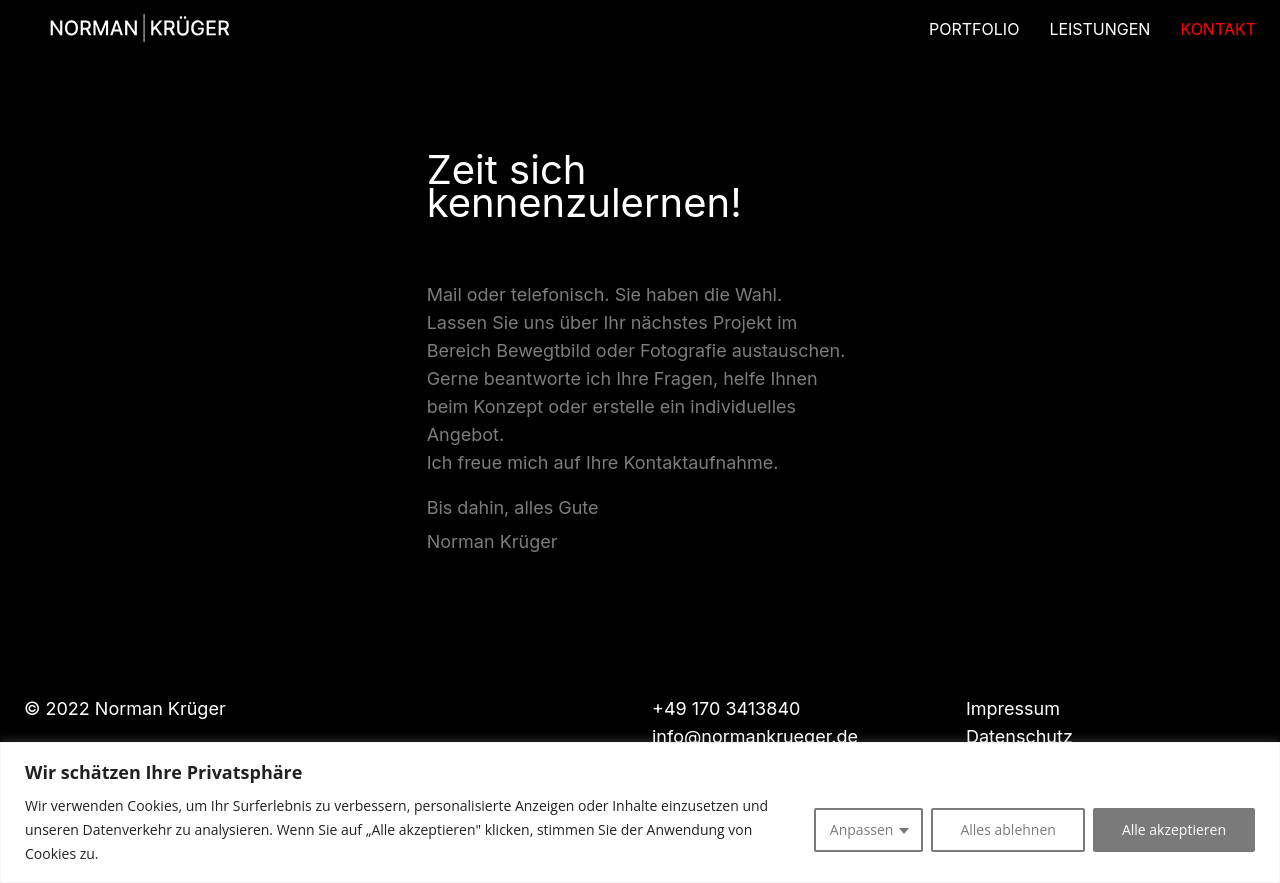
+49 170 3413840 (726, 708)
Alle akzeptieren (1174, 829)
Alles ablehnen (1007, 829)
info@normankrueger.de (755, 736)
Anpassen (862, 829)
